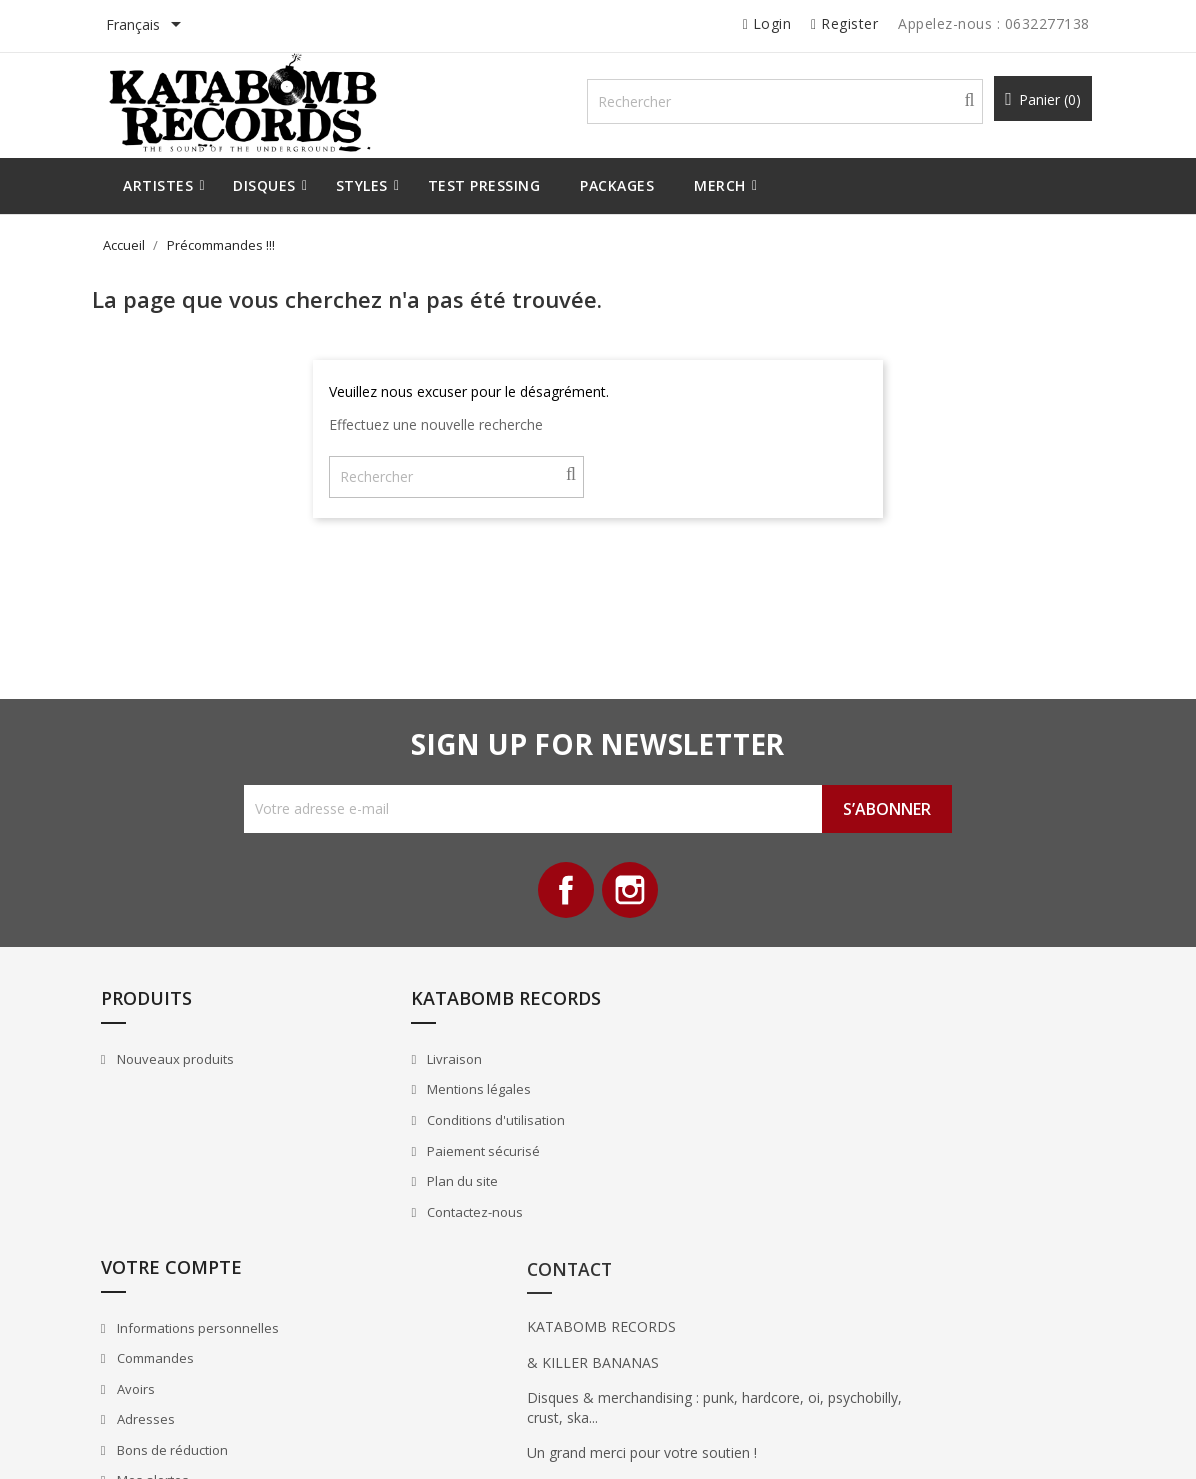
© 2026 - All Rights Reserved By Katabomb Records (281, 1443)
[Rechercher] (801, 105)
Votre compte (683, 1021)
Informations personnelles (708, 1082)
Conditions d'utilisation (453, 1143)
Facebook (564, 902)
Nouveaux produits (201, 1082)
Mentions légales (436, 1112)
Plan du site (420, 1204)
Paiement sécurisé (441, 1173)
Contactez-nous (432, 1234)
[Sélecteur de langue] (169, 26)
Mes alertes (663, 1234)
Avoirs (646, 1143)
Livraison (412, 1082)
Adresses (656, 1173)
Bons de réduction (683, 1204)
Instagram (632, 902)
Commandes (666, 1112)
